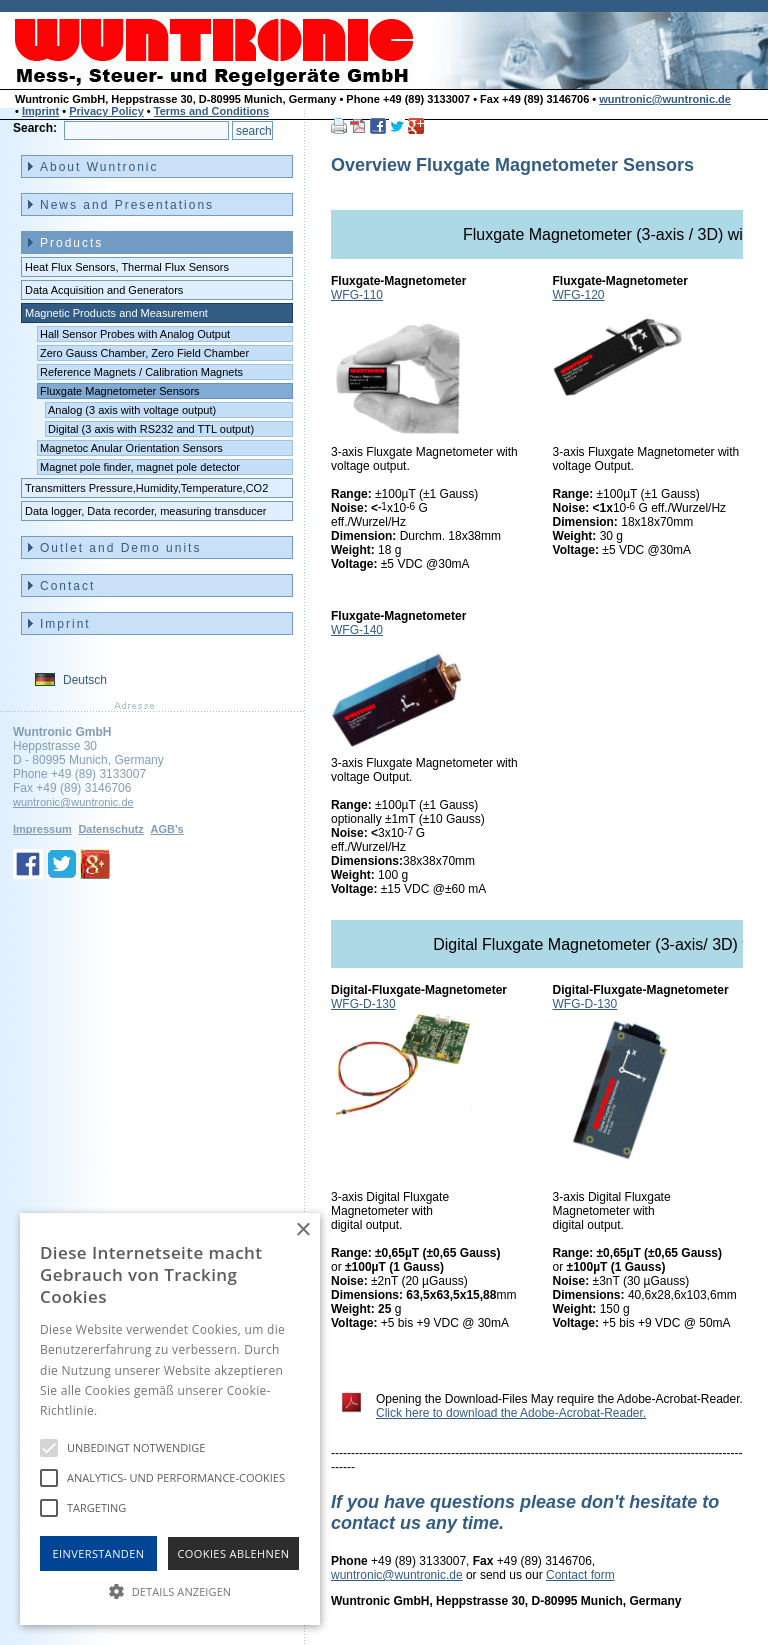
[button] (170, 1590)
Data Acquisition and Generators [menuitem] (104, 290)
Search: (35, 128)
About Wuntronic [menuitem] (99, 167)
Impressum (42, 829)
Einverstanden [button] (99, 1553)
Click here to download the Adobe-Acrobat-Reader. (511, 1413)
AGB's (166, 829)
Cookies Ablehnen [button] (234, 1553)
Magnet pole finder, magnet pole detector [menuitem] (140, 467)
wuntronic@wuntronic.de (665, 99)
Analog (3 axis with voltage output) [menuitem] (132, 410)
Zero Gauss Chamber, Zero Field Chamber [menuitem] (144, 353)
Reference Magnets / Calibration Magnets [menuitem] (141, 372)
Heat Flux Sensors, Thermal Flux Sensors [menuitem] (127, 267)
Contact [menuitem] (67, 586)
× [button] (302, 1230)
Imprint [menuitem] (65, 624)
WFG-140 (357, 630)
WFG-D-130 (363, 1004)
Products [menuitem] (71, 243)
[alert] (170, 1419)
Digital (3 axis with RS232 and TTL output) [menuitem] (151, 429)
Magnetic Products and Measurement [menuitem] (116, 313)
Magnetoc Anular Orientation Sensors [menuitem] (131, 448)
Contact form (580, 1575)
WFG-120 (579, 295)
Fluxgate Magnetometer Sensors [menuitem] (120, 391)
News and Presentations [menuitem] (127, 205)
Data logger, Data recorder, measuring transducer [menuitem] (146, 511)
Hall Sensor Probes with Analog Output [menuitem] (135, 334)
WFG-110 (357, 295)
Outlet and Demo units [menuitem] (120, 548)
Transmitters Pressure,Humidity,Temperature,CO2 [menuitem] (146, 488)
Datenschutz (110, 829)
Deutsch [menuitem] (85, 680)
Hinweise (125, 1410)
